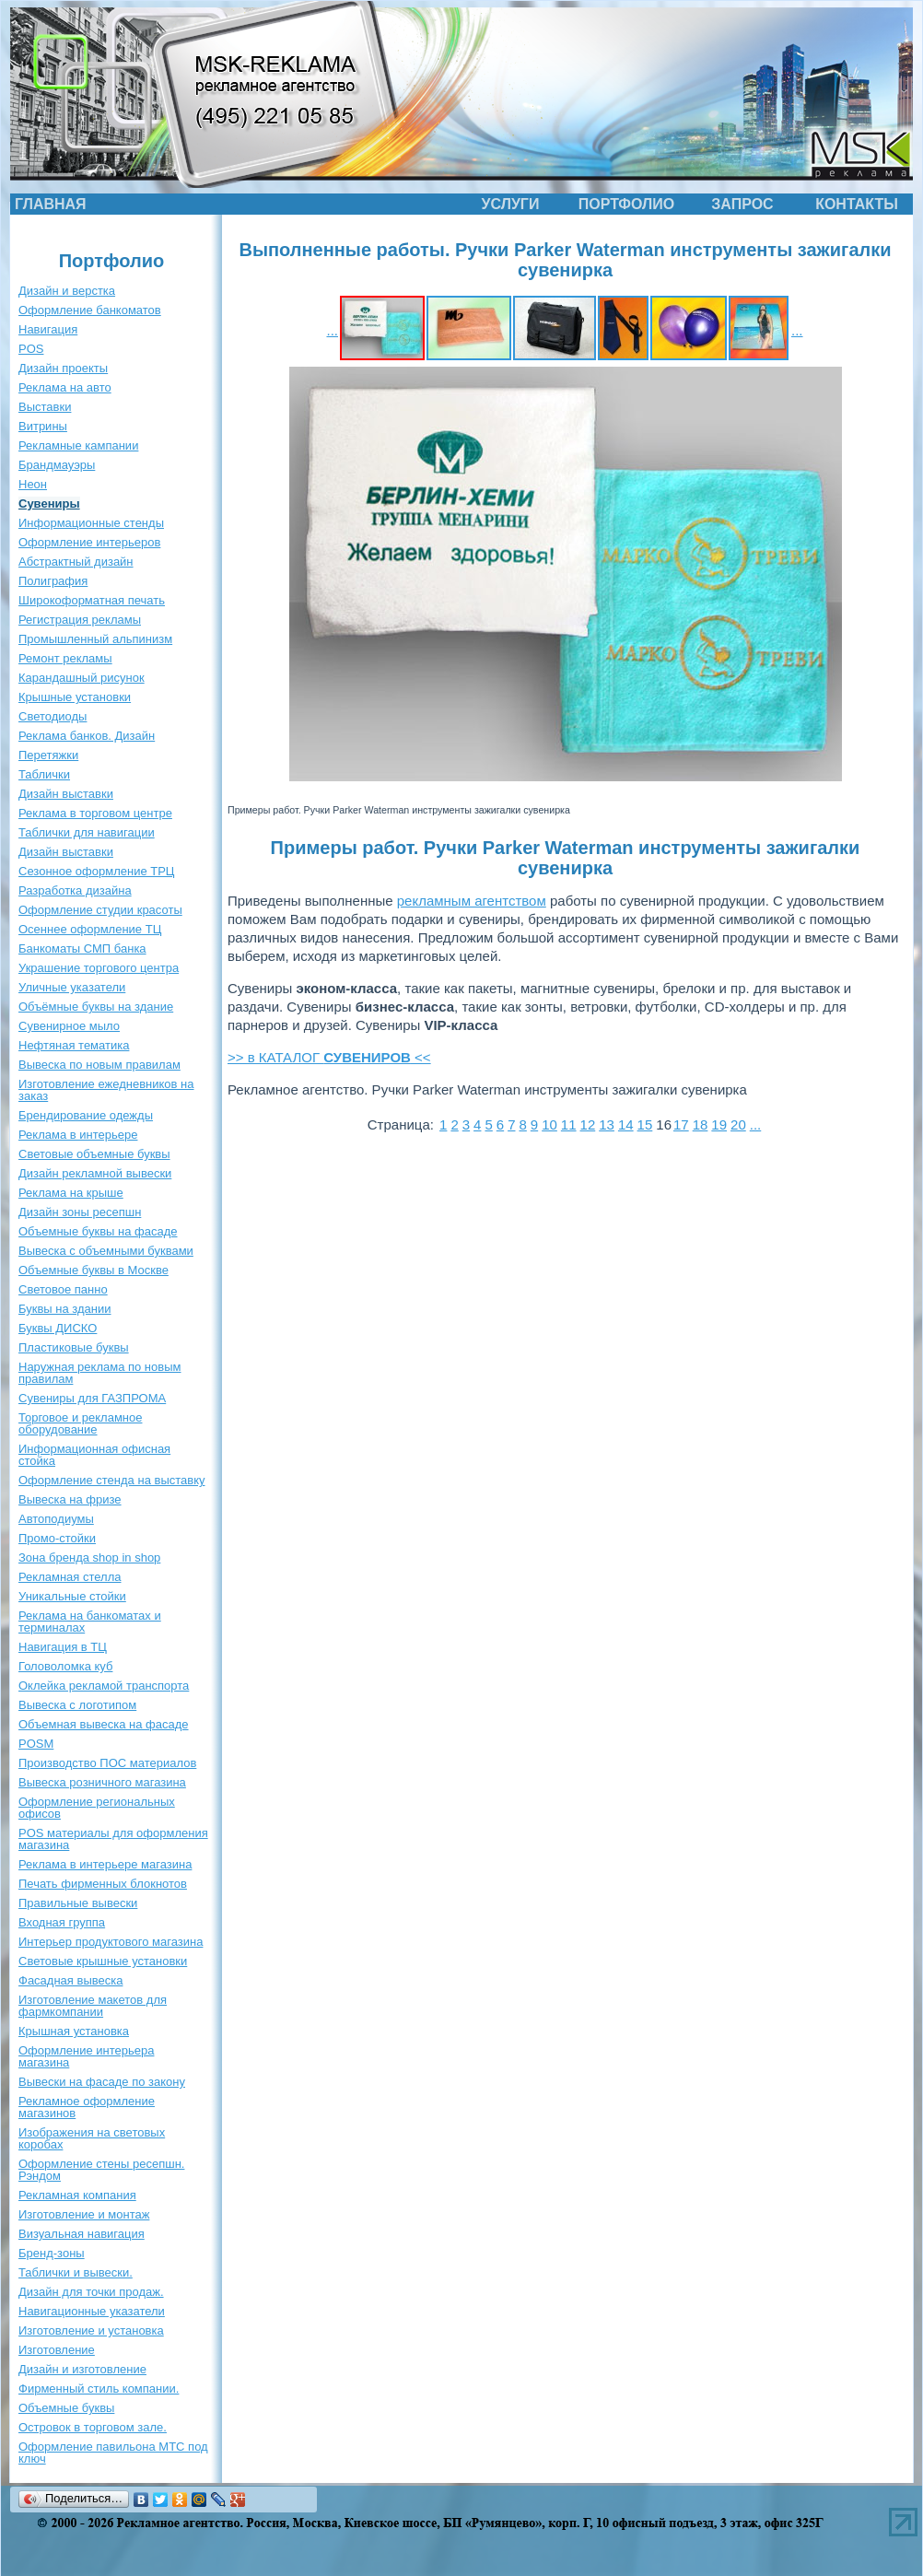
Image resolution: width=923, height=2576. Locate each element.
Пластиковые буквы (73, 1347)
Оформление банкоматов (89, 310)
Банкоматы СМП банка (82, 948)
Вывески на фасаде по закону (101, 2082)
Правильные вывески (77, 1903)
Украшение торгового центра (98, 968)
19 (719, 1124)
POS (30, 349)
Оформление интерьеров (89, 542)
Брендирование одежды (85, 1115)
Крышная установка (73, 2031)
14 (626, 1124)
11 (569, 1124)
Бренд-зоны (51, 2253)
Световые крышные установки (102, 1961)
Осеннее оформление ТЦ (89, 929)
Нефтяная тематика (73, 1045)
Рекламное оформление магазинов (86, 2107)
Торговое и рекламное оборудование (80, 1423)
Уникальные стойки (72, 1596)
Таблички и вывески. (75, 2272)
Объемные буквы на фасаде (98, 1231)
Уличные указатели (71, 987)
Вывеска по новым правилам (99, 1064)
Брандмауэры (56, 465)
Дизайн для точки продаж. (91, 2292)
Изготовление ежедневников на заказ (106, 1090)
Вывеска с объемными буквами (105, 1251)
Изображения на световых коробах (91, 2138)
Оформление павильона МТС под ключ (113, 2452)
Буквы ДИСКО (57, 1328)
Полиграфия (53, 581)
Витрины (42, 426)
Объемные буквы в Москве (93, 1270)
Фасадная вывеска (70, 1980)
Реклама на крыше (70, 1193)
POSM (35, 1744)
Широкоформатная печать (91, 600)
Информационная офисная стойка (94, 1455)
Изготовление (56, 2350)
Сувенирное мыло (69, 1026)
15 (645, 1124)
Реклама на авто (64, 387)
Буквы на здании (64, 1309)
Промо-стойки (57, 1538)
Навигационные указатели (91, 2311)
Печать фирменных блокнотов (102, 1884)
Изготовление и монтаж (83, 2214)
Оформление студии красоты (100, 910)
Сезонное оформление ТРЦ (96, 871)
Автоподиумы (56, 1519)
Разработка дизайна (75, 890)
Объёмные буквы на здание (95, 1006)
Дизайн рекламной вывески (94, 1173)
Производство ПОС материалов (107, 1763)
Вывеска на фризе (70, 1499)
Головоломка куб (65, 1666)
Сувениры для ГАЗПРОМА (92, 1398)
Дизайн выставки (65, 794)
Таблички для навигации (86, 832)
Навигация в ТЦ (62, 1647)
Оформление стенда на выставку (111, 1480)
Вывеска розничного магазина (102, 1782)
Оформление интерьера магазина (86, 2056)
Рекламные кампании (78, 445)
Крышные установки (74, 697)
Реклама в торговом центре (95, 813)
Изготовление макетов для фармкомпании (92, 2006)
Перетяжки (48, 755)
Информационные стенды (91, 523)
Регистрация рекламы (79, 619)
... (332, 330)
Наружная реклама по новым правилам (99, 1373)
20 (738, 1124)
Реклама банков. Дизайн (86, 736)
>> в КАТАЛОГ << (329, 1057)
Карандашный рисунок (81, 678)
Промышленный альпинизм (95, 639)
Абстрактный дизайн (76, 561)
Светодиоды (52, 716)
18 (700, 1124)
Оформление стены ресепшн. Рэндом (101, 2170)
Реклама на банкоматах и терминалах (89, 1621)
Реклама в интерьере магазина (105, 1864)
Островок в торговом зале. (92, 2427)
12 (588, 1124)
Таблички (44, 774)
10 (549, 1124)
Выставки (44, 407)
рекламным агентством (471, 900)
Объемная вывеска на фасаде (103, 1724)
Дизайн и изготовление (82, 2369)
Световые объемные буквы (94, 1154)
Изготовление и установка (91, 2330)
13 (606, 1124)
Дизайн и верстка (66, 291)
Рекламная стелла (69, 1577)
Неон (32, 484)
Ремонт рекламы (65, 658)
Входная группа (61, 1922)
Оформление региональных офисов (96, 1808)
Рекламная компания (77, 2195)
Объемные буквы (66, 2408)
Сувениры (49, 503)
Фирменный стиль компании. (98, 2388)
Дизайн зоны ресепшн (79, 1212)
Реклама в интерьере (77, 1135)
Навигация (47, 329)
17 (681, 1124)
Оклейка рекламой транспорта (103, 1685)
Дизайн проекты (63, 368)
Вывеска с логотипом (77, 1705)
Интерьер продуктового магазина (110, 1942)
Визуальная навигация (81, 2234)
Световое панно (63, 1289)
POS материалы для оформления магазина (113, 1839)
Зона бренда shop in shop (89, 1557)
